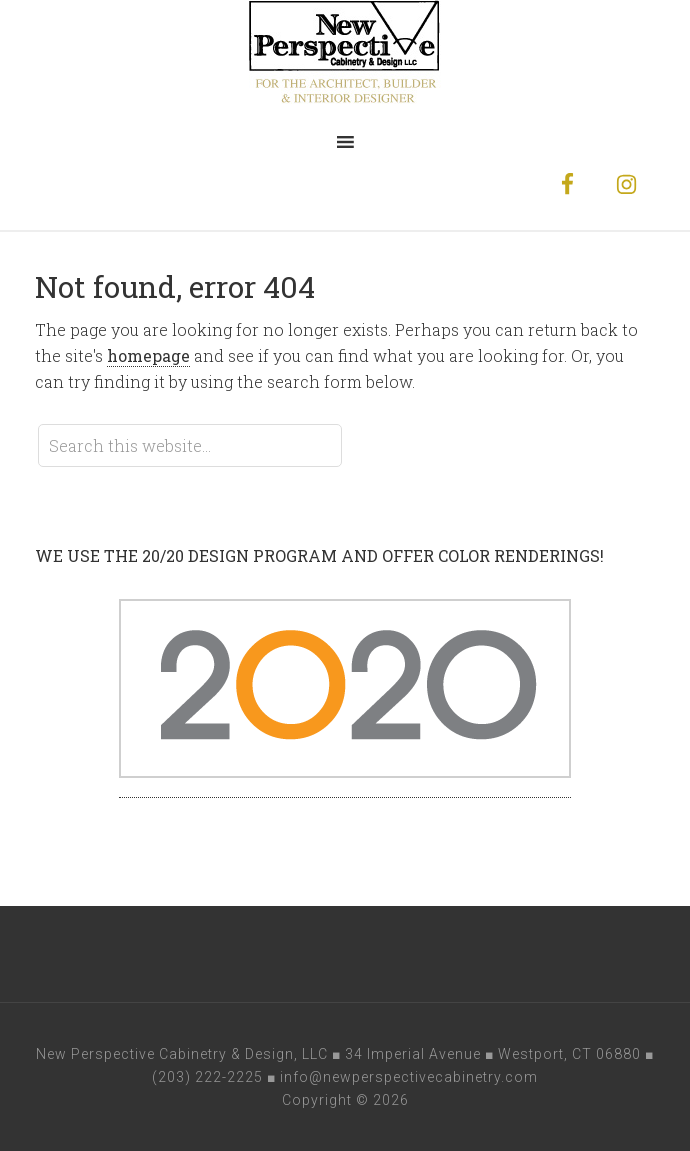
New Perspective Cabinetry (345, 60)
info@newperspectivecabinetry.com (409, 1077)
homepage (148, 355)
